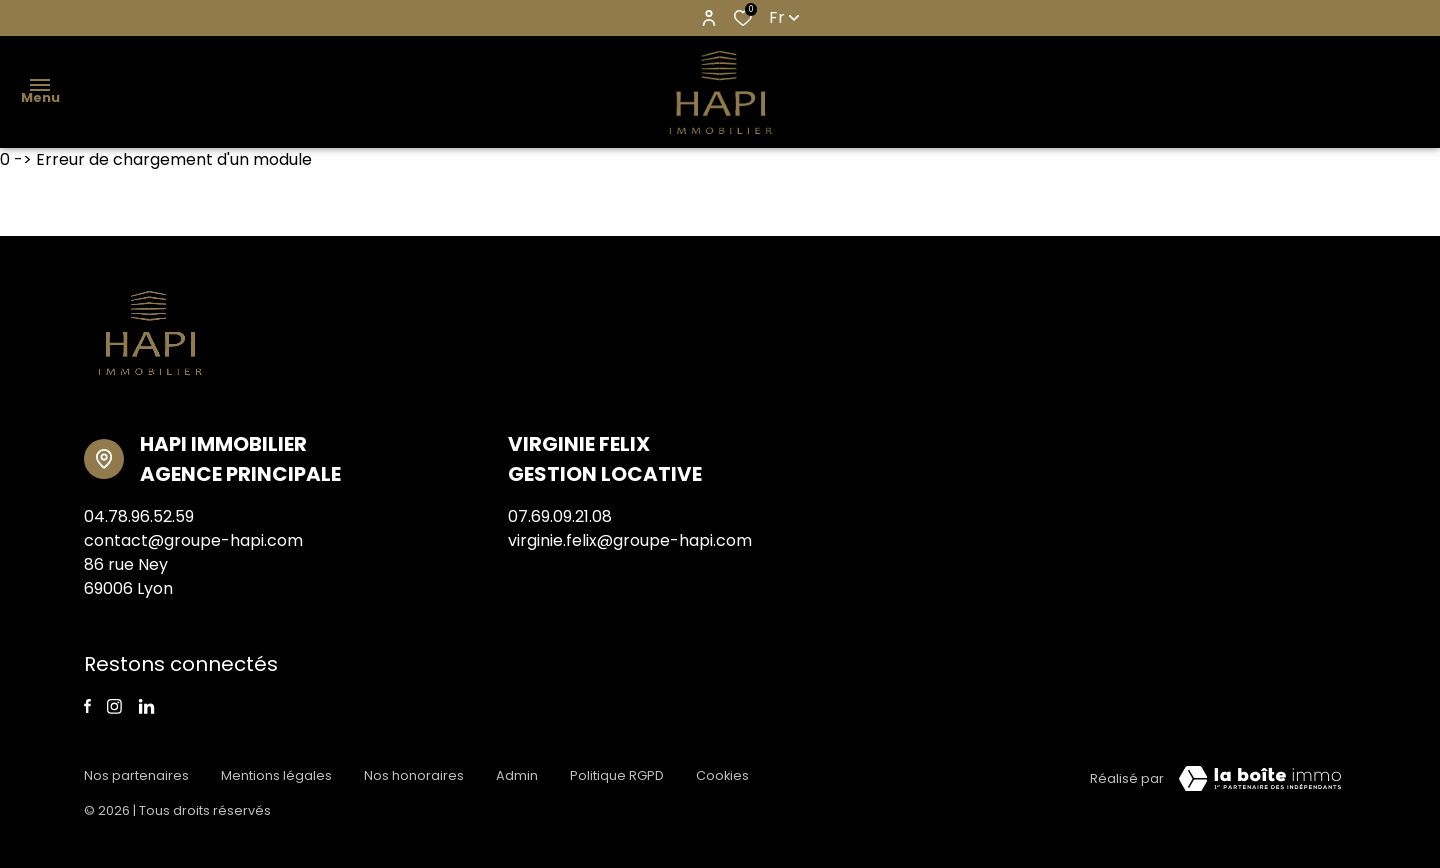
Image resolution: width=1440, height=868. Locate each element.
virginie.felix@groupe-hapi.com (630, 540)
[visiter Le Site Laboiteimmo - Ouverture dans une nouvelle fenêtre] (1260, 779)
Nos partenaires (136, 775)
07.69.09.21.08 (560, 516)
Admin (517, 775)
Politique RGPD (617, 775)
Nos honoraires (414, 775)
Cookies (722, 775)
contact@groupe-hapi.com (193, 540)
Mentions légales (276, 775)
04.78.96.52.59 (139, 516)
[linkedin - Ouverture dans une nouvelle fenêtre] (146, 706)
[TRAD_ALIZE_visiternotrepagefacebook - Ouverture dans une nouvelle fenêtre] (87, 706)
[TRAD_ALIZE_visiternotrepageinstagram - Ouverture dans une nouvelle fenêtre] (114, 706)
